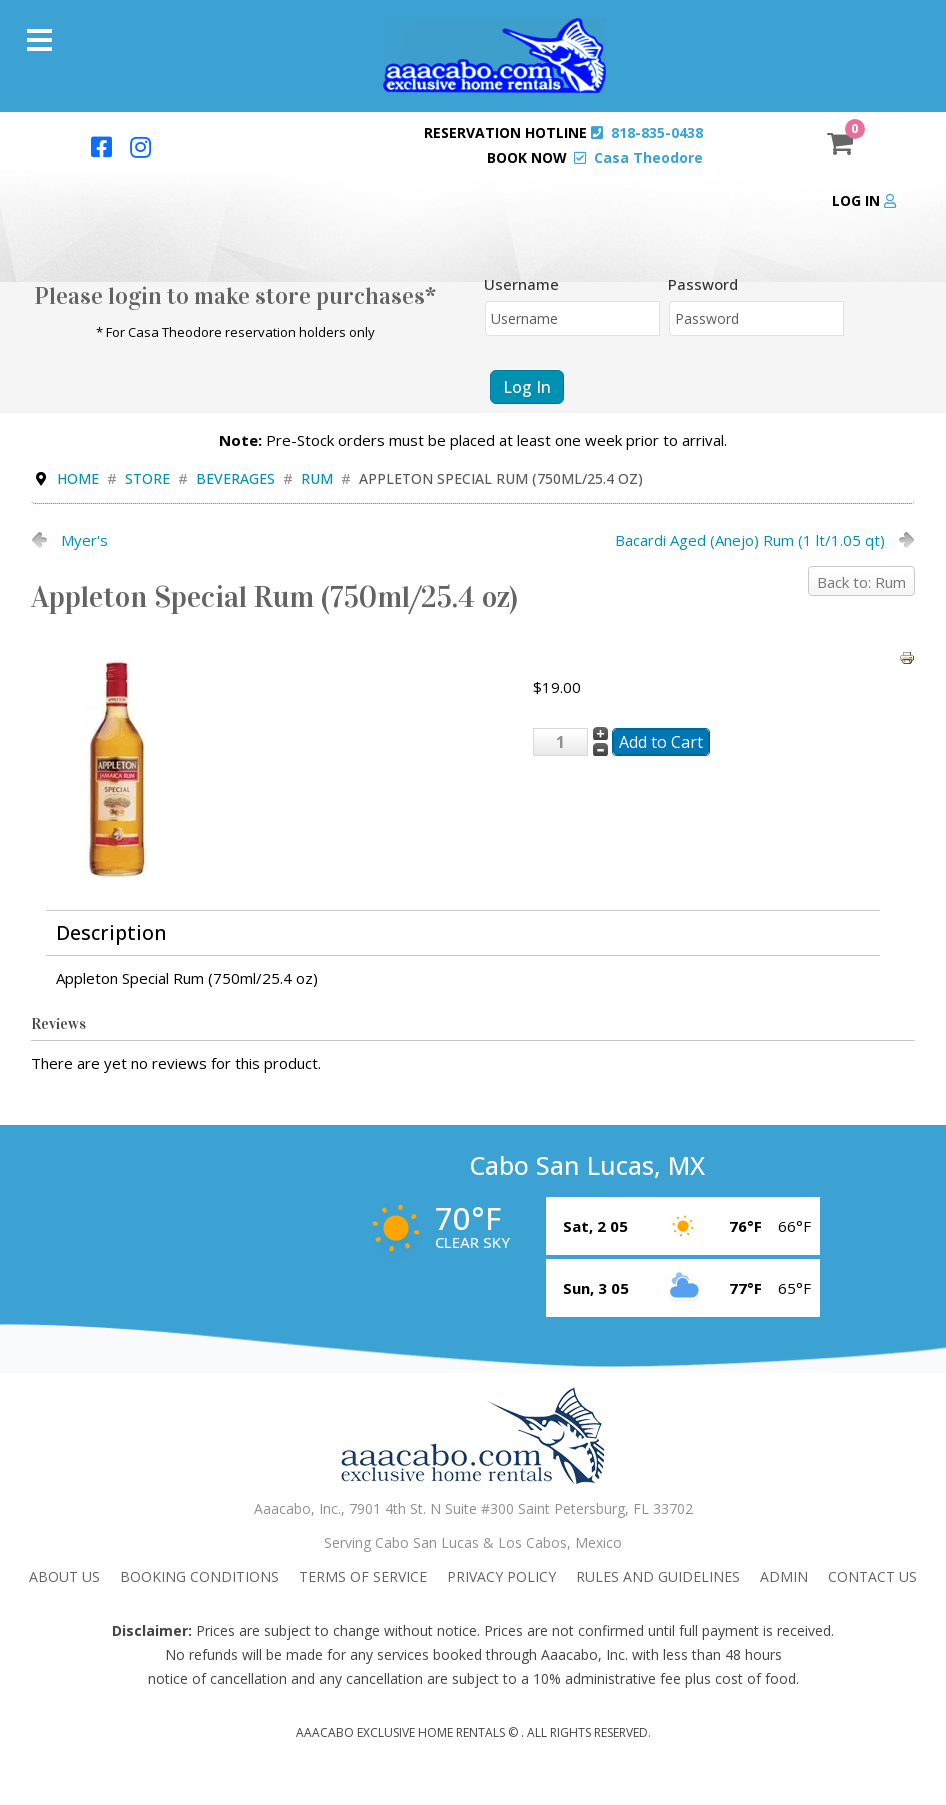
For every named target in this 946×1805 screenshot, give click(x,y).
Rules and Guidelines (658, 1576)
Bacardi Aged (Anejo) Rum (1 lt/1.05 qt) (750, 540)
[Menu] (39, 40)
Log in (864, 200)
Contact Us (872, 1576)
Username (521, 284)
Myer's (84, 540)
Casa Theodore (648, 157)
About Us (64, 1576)
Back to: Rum (861, 582)
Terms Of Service (363, 1576)
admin (784, 1576)
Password (703, 284)
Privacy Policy (501, 1576)
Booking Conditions (199, 1576)
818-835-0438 (657, 132)
